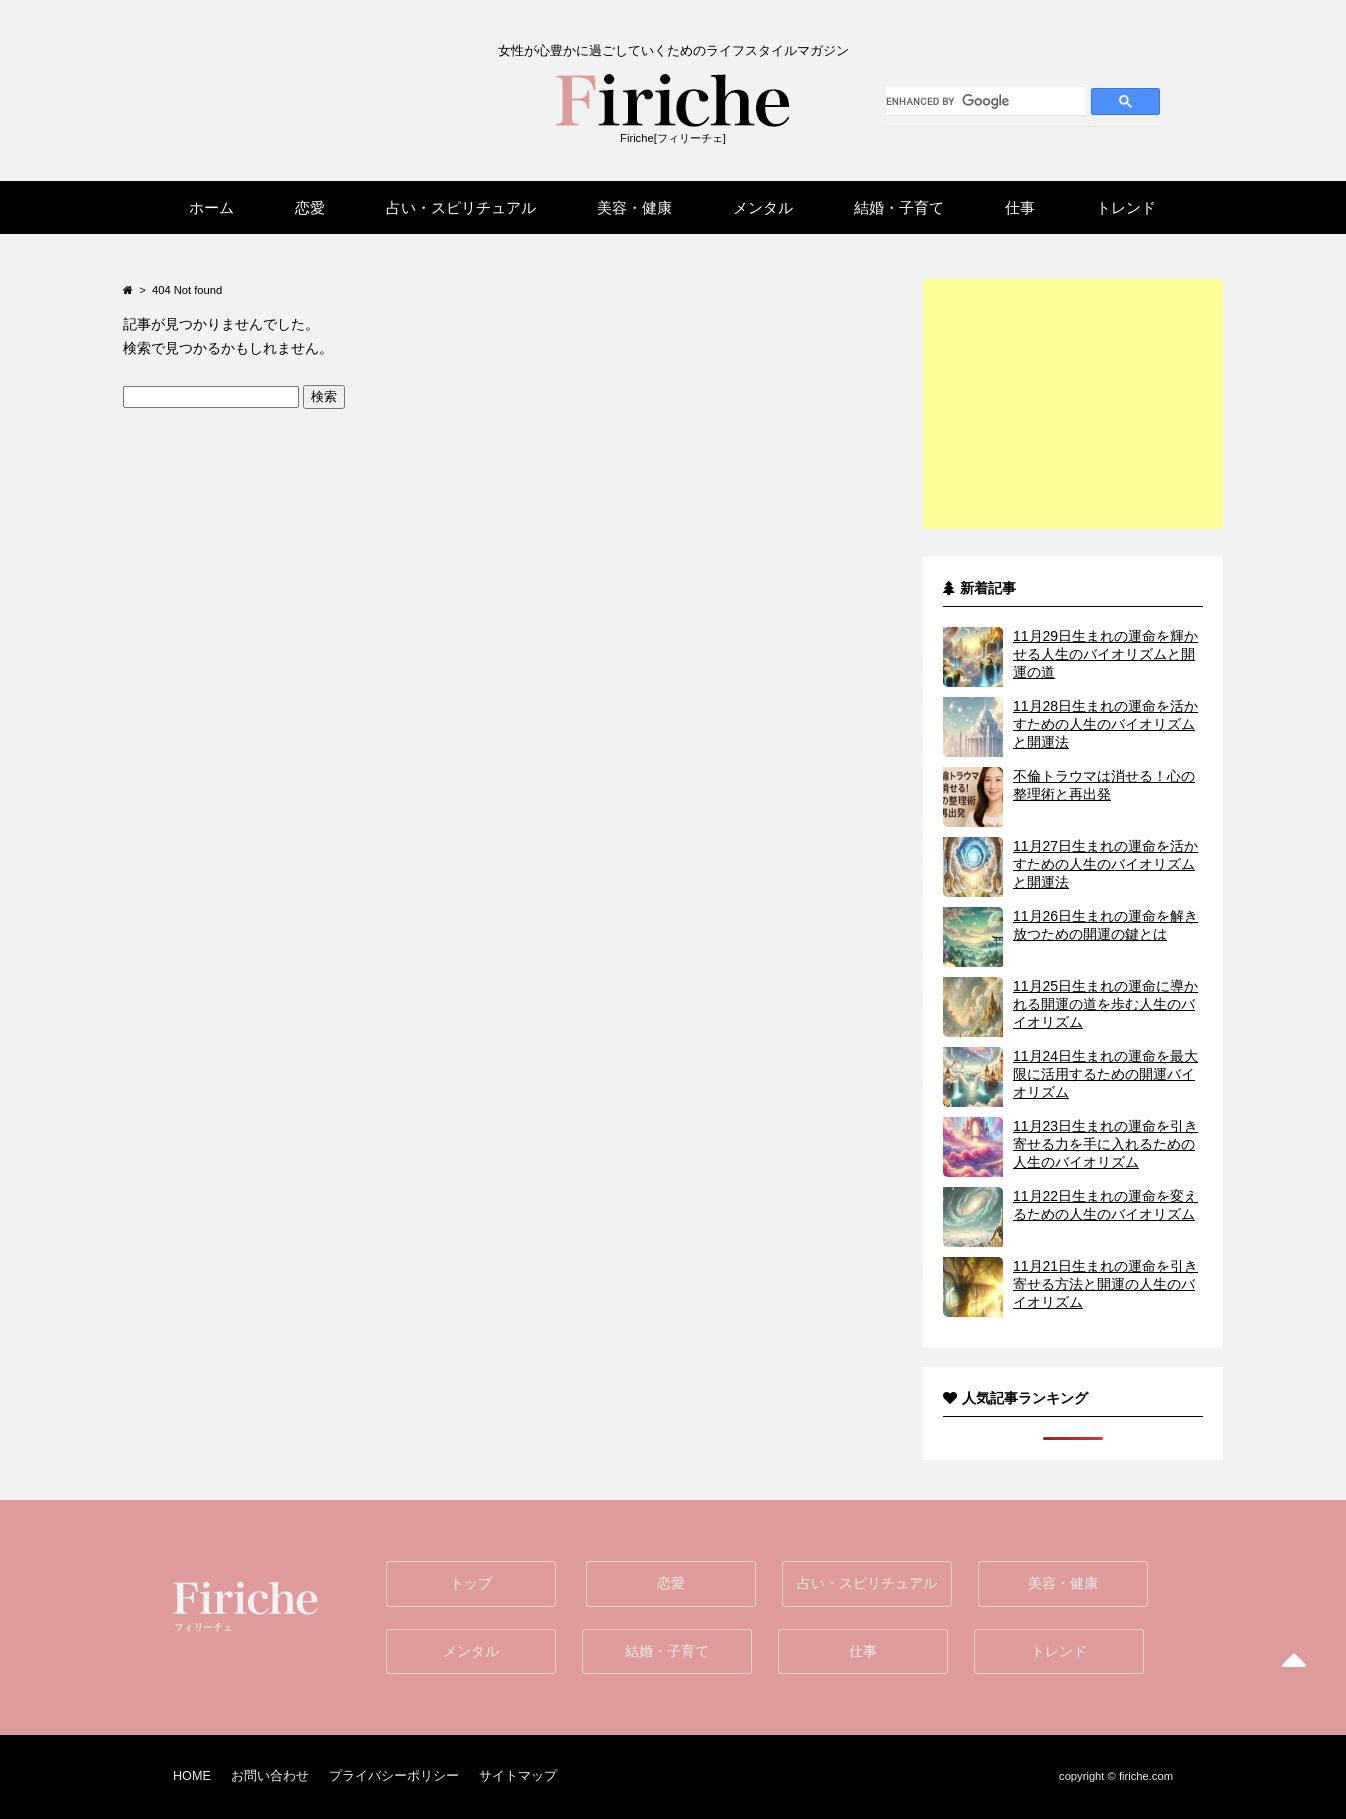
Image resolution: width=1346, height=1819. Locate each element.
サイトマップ (518, 1776)
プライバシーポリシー (394, 1776)
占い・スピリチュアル (867, 1583)
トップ (471, 1583)
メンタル (471, 1651)
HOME (192, 1776)
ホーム (211, 207)
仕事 (863, 1651)
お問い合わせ (270, 1776)
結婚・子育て (667, 1651)
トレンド (1059, 1651)
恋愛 (671, 1583)
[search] (985, 101)
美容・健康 (1063, 1583)
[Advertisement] (1073, 404)
